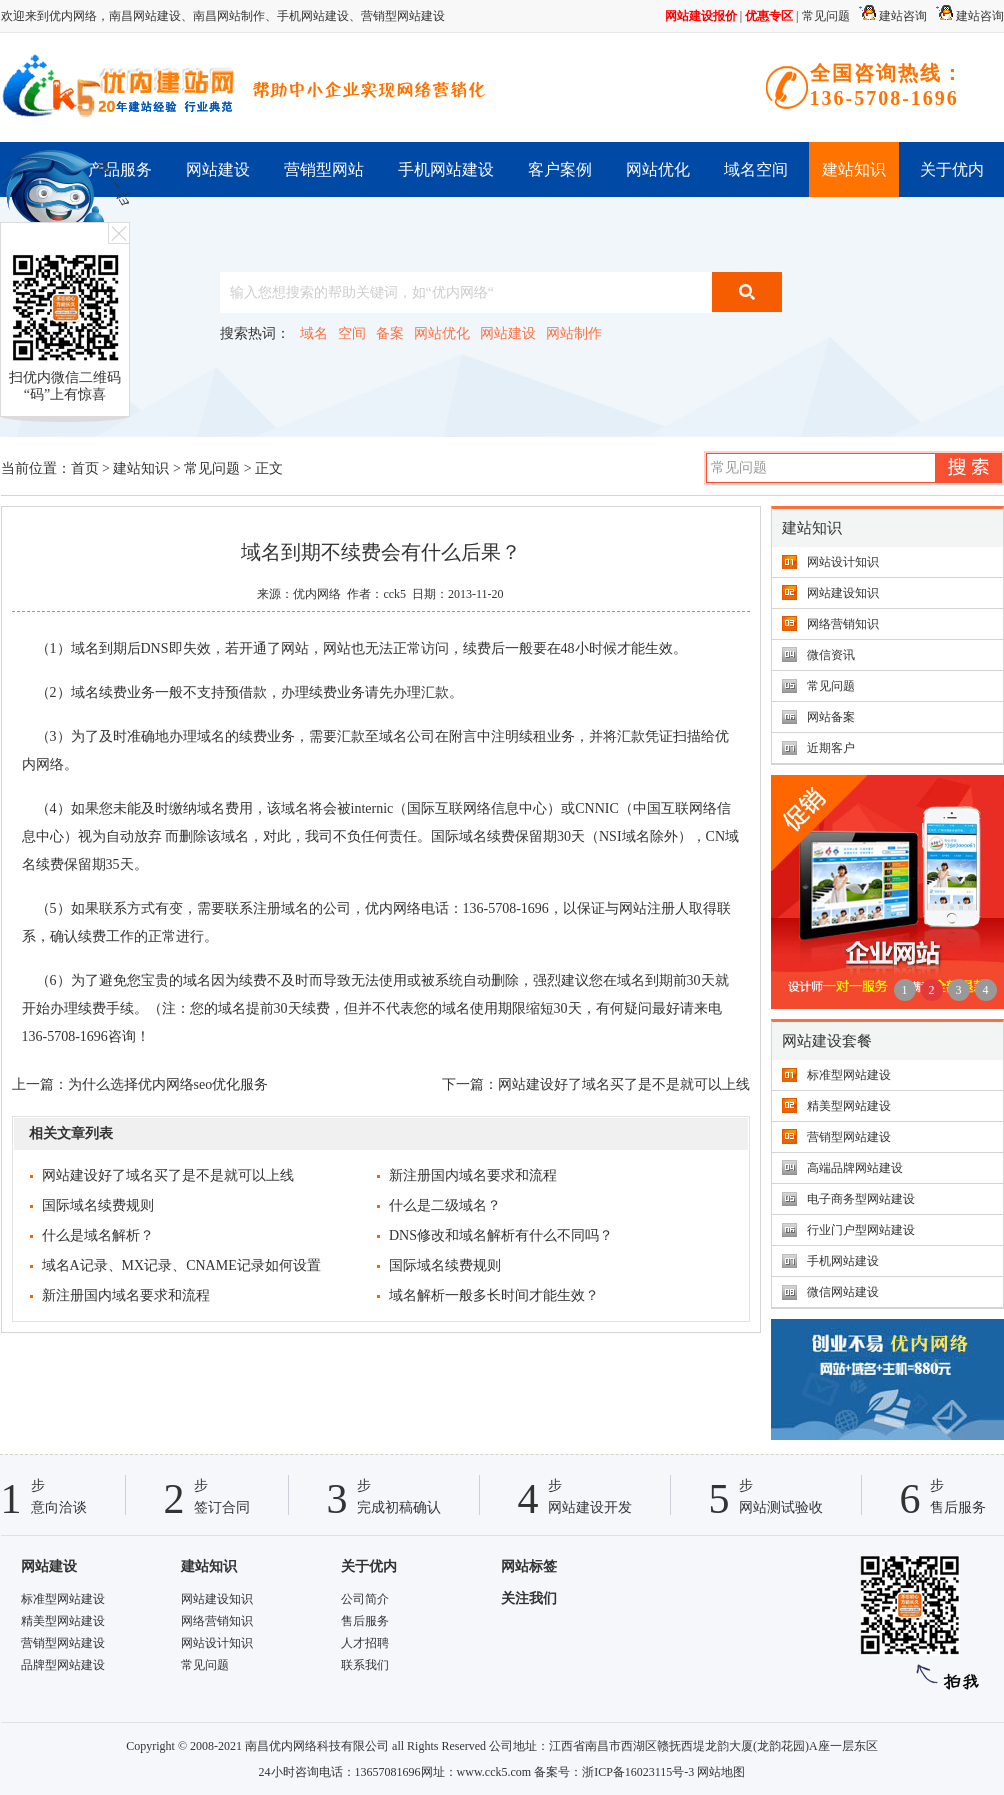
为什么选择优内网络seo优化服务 (168, 1084)
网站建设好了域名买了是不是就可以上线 (624, 1084)
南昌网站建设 (145, 16)
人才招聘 (365, 1643)
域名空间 (756, 169)
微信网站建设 (843, 1292)
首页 (85, 468)
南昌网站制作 (229, 16)
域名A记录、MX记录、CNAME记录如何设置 (181, 1265)
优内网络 (317, 594)
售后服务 (365, 1621)
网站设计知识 (843, 562)
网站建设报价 (701, 16)
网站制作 (574, 333)
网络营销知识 (843, 624)
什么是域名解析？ (98, 1235)
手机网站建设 (313, 16)
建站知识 (854, 169)
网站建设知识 (843, 593)
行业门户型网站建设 (861, 1230)
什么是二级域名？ (445, 1205)
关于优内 (952, 169)
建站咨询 (890, 16)
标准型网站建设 (849, 1075)
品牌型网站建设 (63, 1665)
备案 (390, 333)
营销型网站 (324, 169)
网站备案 (831, 717)
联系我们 (365, 1665)
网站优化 (658, 169)
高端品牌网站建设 (855, 1168)
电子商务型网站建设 (861, 1199)
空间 (352, 333)
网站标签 (529, 1566)
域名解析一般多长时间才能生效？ (494, 1295)
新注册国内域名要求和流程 (473, 1175)
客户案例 (560, 169)
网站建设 (218, 169)
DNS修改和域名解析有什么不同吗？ (501, 1235)
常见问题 (826, 16)
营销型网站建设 (403, 16)
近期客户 (831, 748)
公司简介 (365, 1599)
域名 (314, 333)
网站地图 (721, 1772)
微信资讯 (831, 655)
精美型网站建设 (849, 1106)
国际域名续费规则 (98, 1205)
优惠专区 (769, 16)
